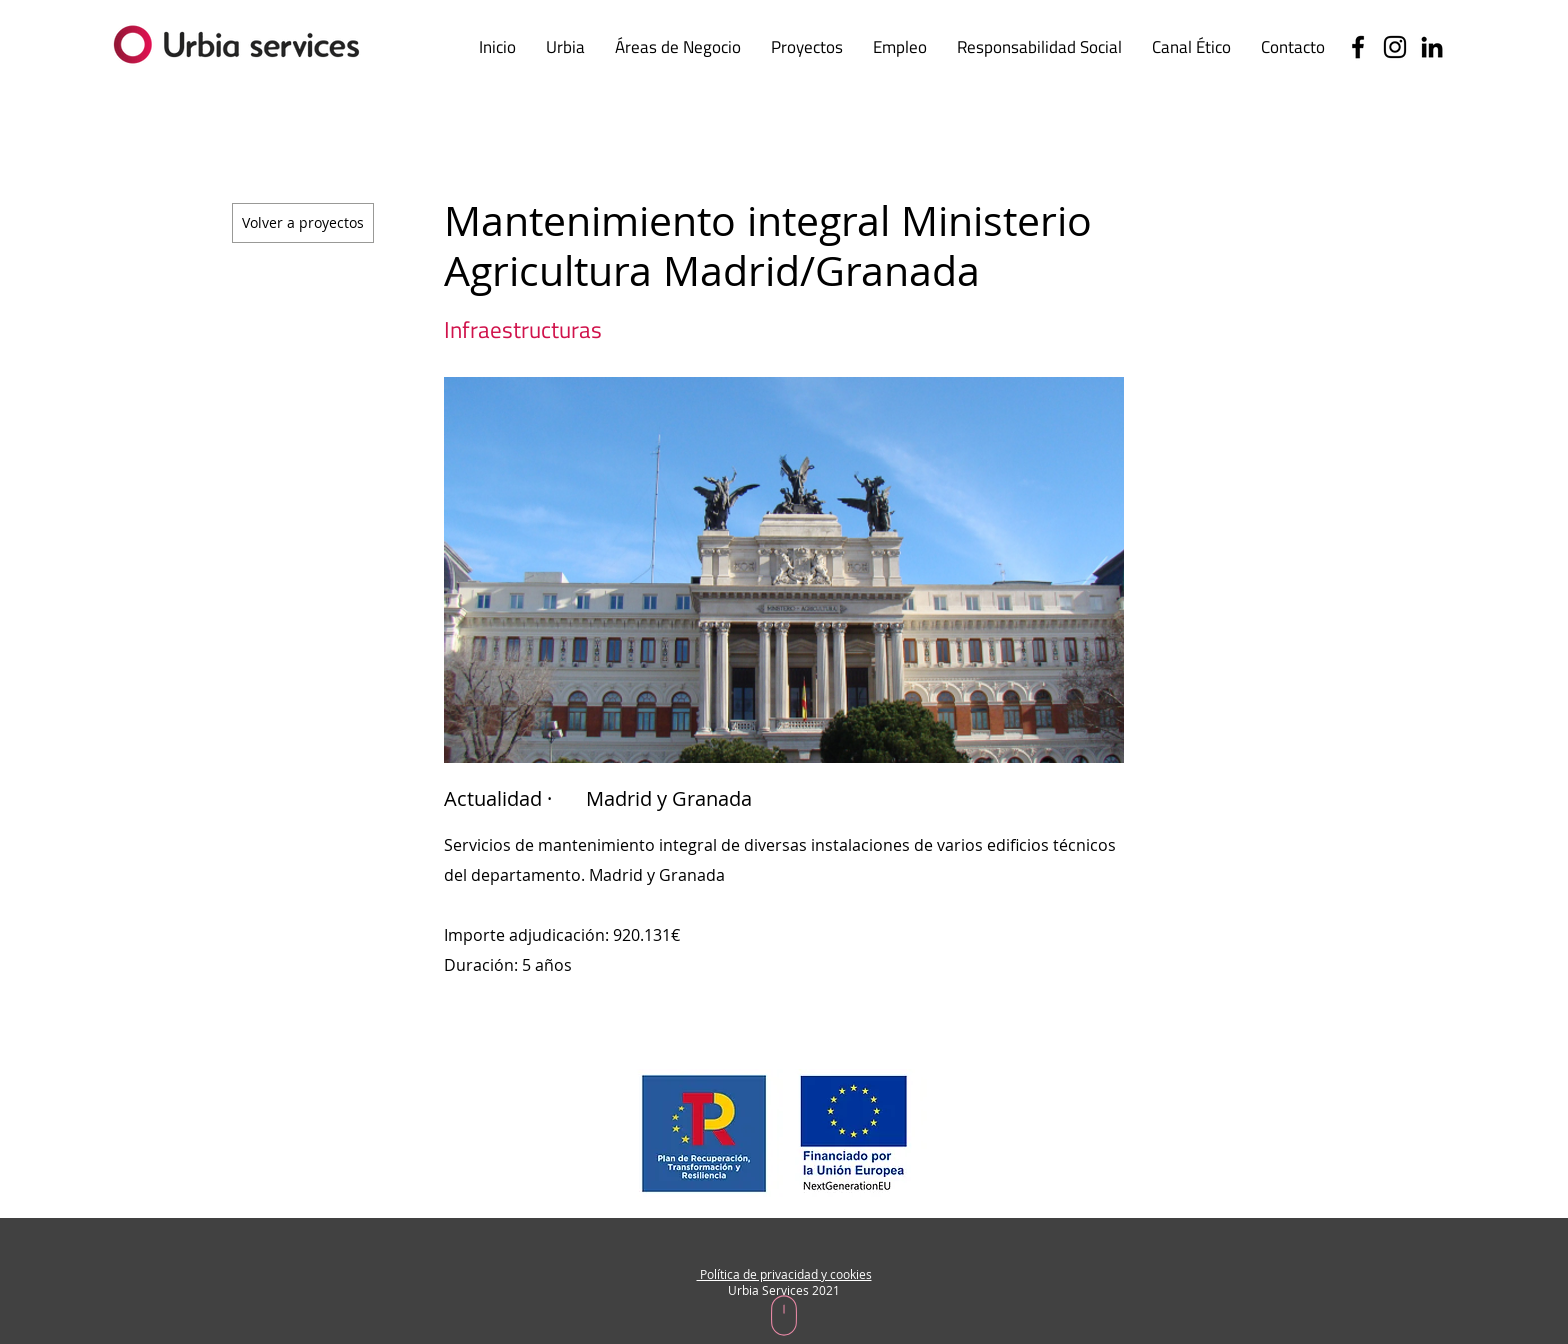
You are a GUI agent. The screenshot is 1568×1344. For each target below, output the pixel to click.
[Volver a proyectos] (303, 223)
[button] (1191, 47)
